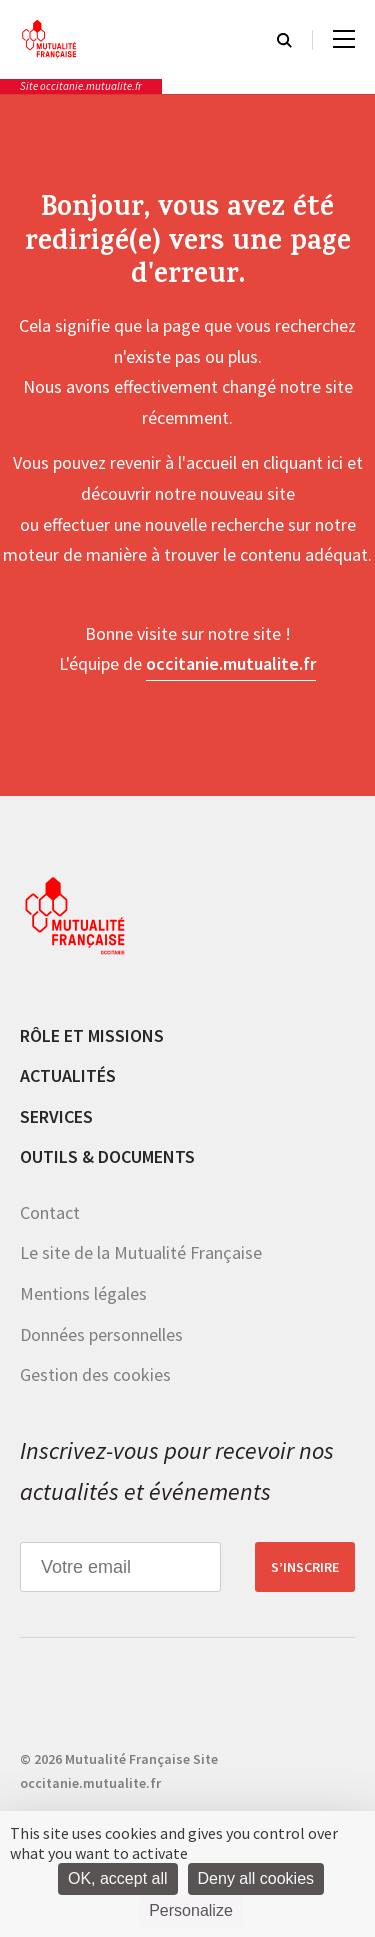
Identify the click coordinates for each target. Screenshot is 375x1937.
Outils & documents (107, 1156)
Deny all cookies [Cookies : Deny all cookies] (256, 1878)
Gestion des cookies (95, 1374)
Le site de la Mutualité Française (141, 1252)
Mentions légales (83, 1293)
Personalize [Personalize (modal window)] (191, 1910)
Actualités (68, 1075)
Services (56, 1116)
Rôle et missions (92, 1035)
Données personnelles (101, 1334)
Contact (50, 1212)
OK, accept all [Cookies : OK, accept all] (118, 1878)
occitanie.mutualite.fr (231, 663)
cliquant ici (303, 462)
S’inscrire (305, 1567)
